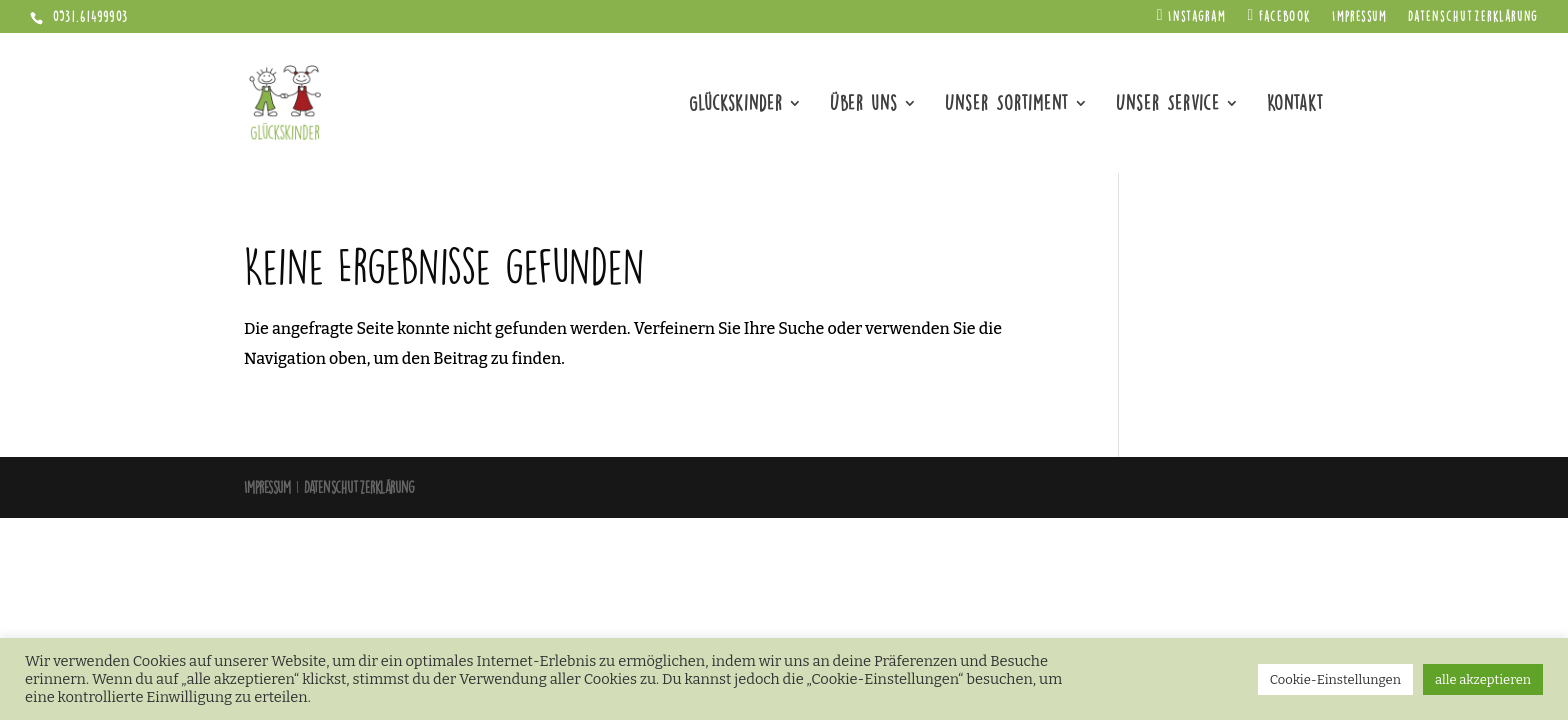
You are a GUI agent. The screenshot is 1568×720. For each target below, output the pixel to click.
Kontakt (1295, 105)
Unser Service (1168, 105)
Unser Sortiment (1007, 105)
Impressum (1359, 17)
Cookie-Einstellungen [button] (1335, 679)
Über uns (864, 105)
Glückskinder (736, 105)
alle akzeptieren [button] (1483, 679)
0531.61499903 (88, 16)
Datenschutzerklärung (1473, 17)
